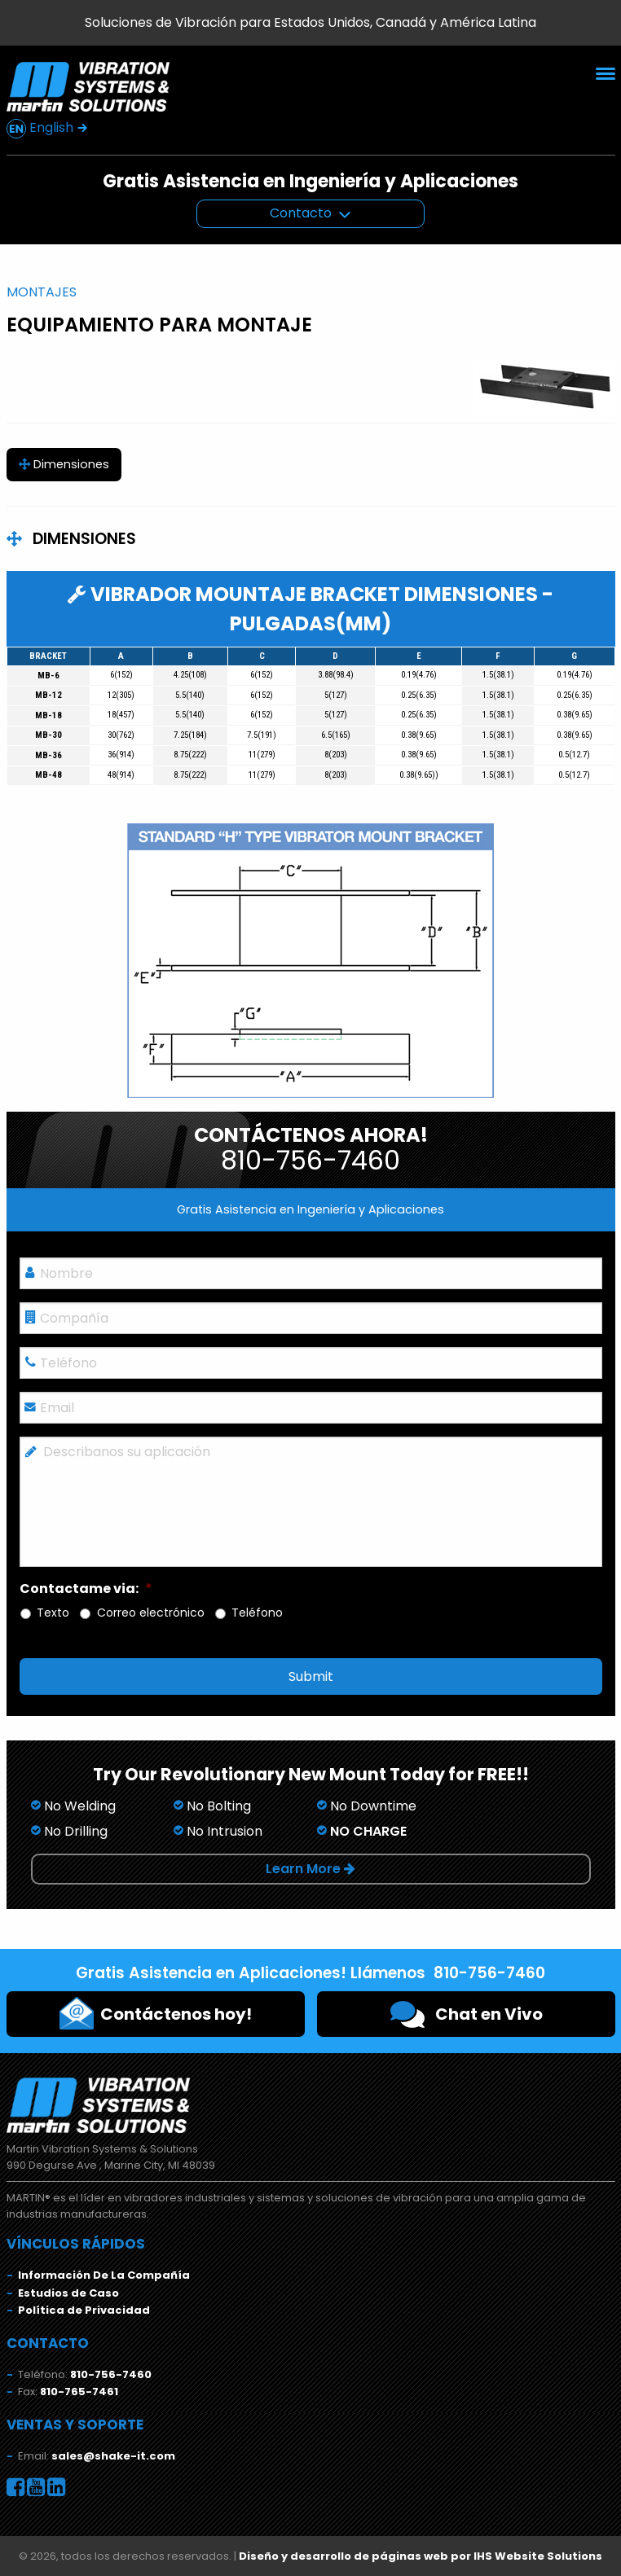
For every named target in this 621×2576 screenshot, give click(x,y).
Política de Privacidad (84, 2310)
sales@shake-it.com (113, 2456)
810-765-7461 (79, 2391)
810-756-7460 (111, 2374)
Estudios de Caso (68, 2293)
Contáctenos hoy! (155, 2013)
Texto (53, 1613)
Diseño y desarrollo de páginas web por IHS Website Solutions (420, 2556)
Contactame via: (86, 1589)
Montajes (42, 292)
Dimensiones (64, 464)
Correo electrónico (151, 1613)
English (47, 128)
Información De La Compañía (104, 2275)
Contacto (301, 213)
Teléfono (257, 1613)
